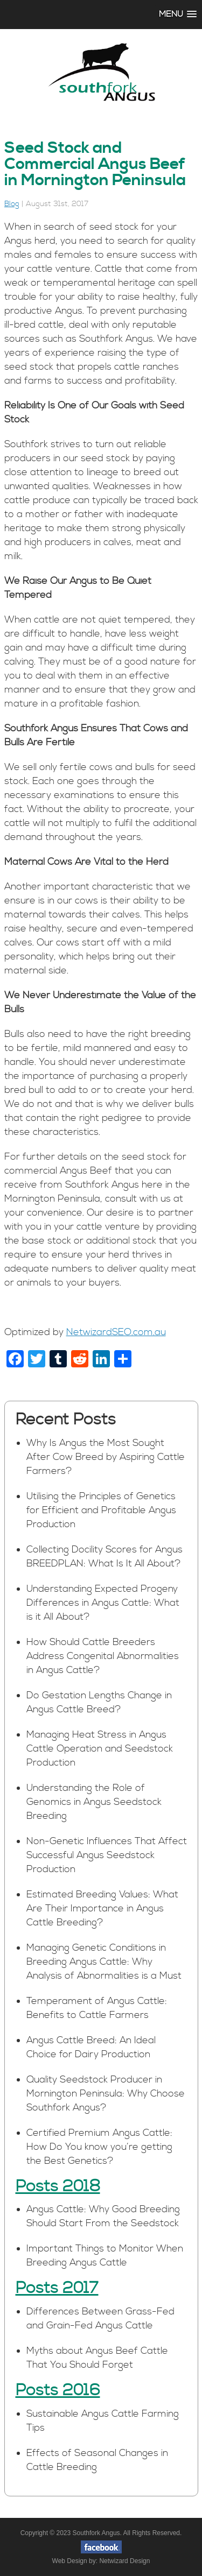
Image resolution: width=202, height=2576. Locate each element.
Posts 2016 (58, 2390)
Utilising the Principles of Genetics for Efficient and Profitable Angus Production (101, 1510)
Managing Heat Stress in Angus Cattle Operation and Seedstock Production (99, 1748)
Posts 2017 (57, 2288)
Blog (11, 204)
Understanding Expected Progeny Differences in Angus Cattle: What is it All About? (102, 1603)
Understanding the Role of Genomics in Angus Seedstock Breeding (94, 1802)
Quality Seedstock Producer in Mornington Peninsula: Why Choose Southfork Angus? (105, 2093)
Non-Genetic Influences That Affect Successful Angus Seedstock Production (106, 1855)
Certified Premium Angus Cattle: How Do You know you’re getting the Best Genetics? (99, 2147)
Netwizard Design (124, 2561)
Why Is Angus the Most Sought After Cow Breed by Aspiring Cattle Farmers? (105, 1457)
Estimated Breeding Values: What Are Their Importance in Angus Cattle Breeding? (102, 1908)
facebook (101, 2546)
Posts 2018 (58, 2186)
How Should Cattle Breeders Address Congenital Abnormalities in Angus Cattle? (102, 1656)
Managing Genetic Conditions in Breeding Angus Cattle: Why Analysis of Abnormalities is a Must (104, 1962)
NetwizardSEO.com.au (116, 1332)
